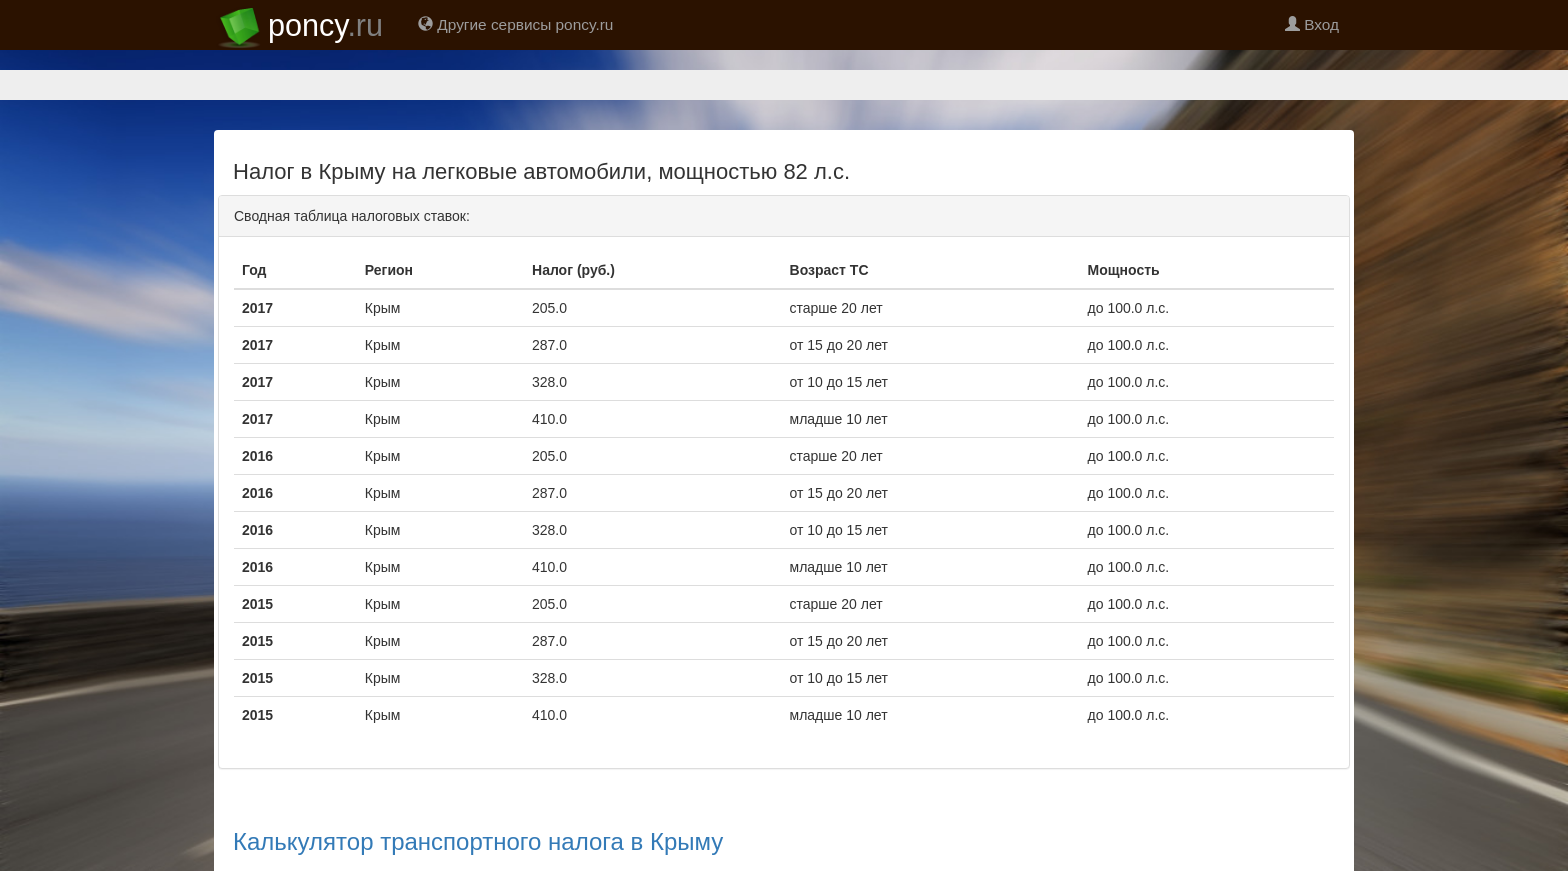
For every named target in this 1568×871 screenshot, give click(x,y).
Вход (1312, 24)
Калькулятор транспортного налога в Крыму (478, 841)
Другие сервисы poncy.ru (515, 24)
